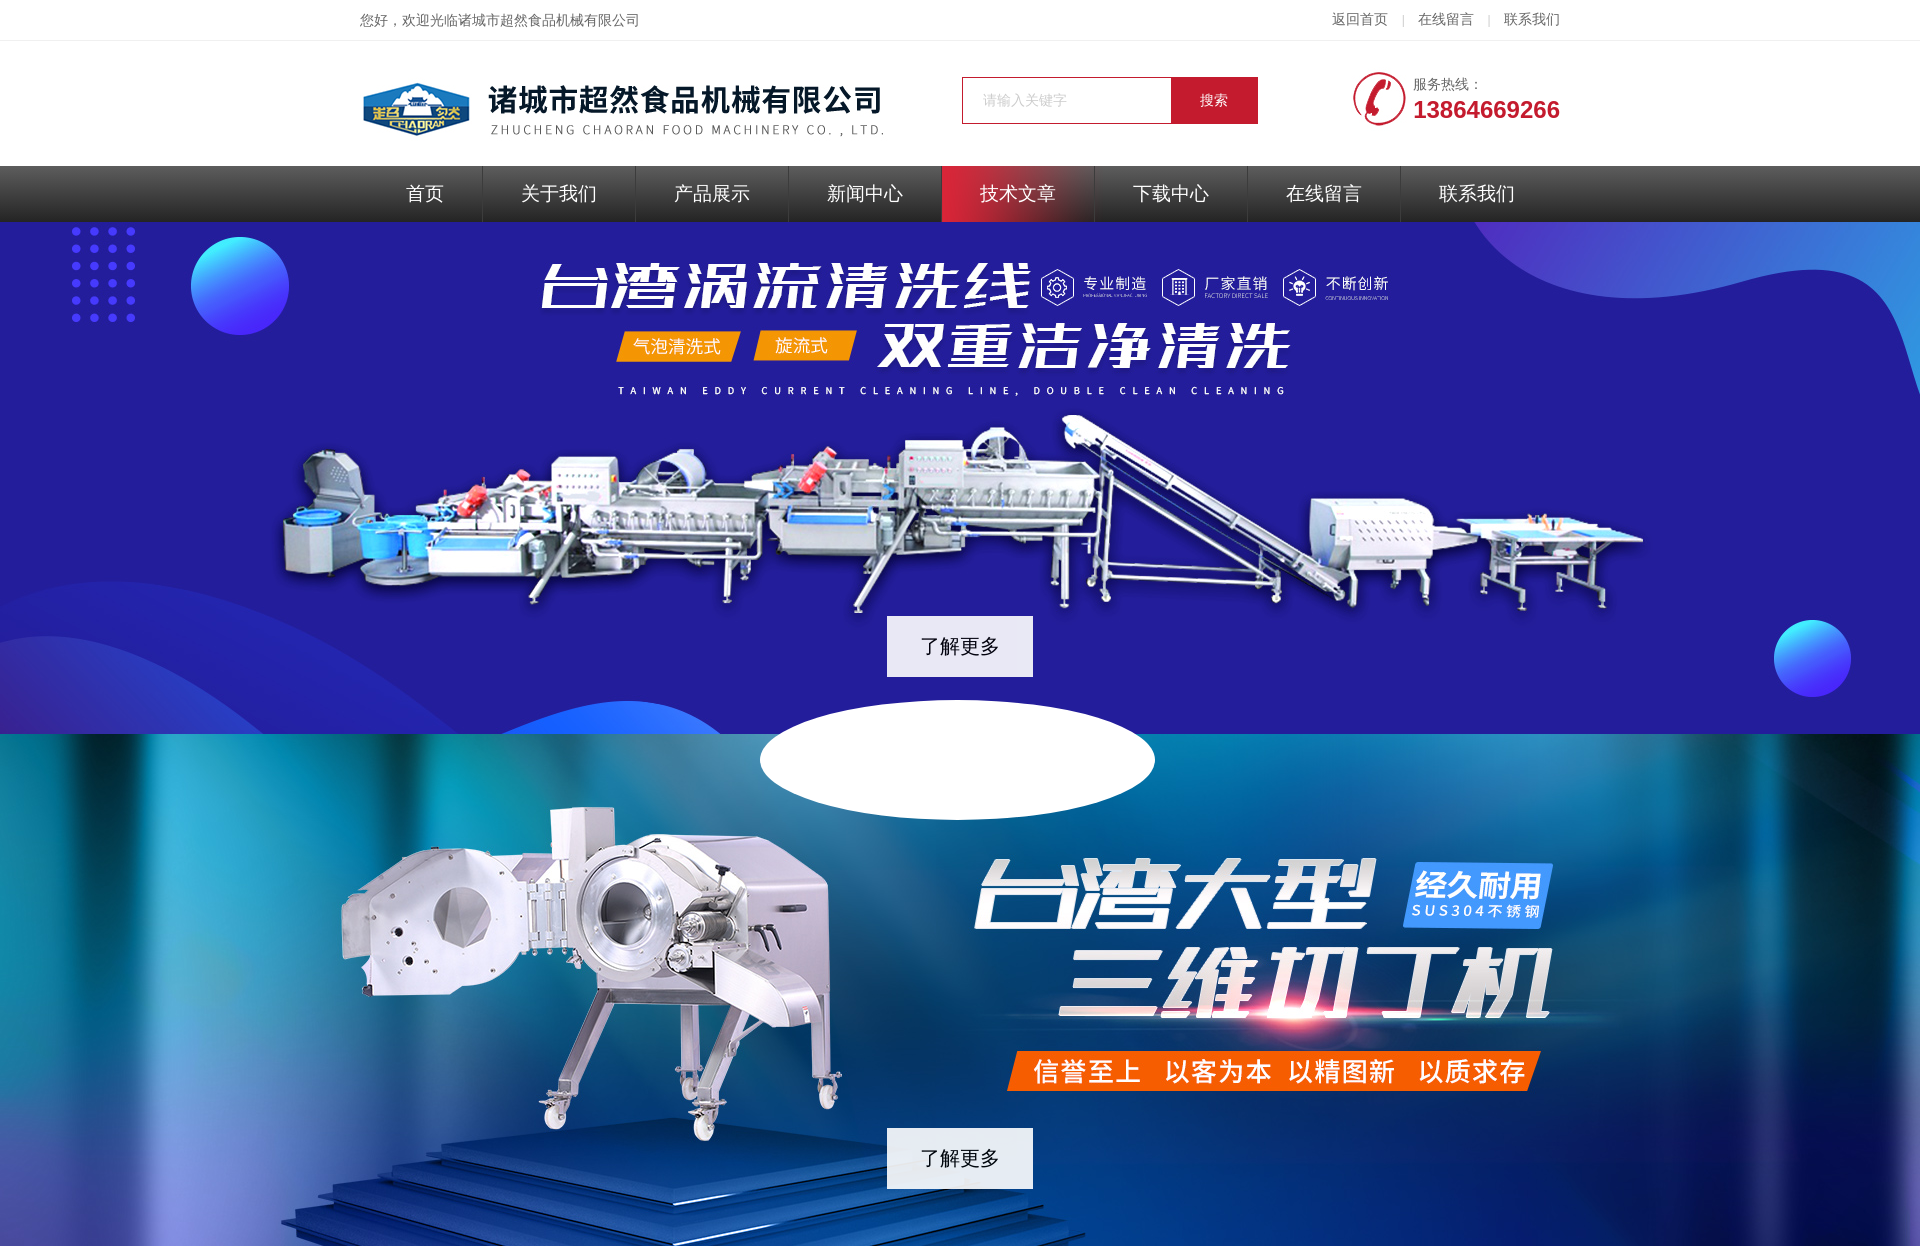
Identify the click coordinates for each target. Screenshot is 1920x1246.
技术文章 (1018, 193)
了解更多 (960, 646)
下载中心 (1171, 193)
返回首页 (1360, 19)
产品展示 (712, 193)
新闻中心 (865, 193)
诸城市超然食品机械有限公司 (549, 20)
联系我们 (1532, 19)
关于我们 (559, 193)
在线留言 (1446, 19)
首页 (425, 193)
